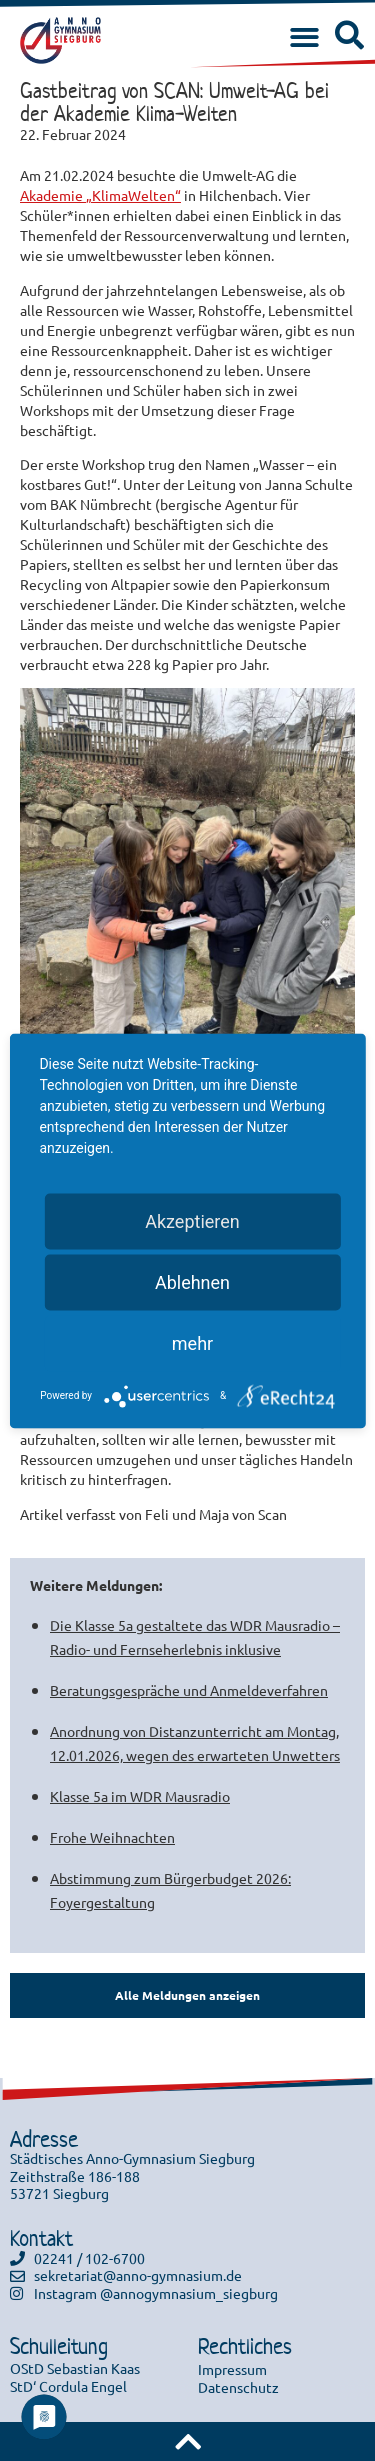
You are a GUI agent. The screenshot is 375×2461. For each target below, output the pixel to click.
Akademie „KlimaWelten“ (100, 195)
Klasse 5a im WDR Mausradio (140, 1796)
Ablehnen (192, 1281)
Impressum (232, 2369)
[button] (304, 38)
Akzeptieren (192, 1220)
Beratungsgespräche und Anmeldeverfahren (189, 1690)
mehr (192, 1342)
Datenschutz (238, 2387)
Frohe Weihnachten (112, 1837)
